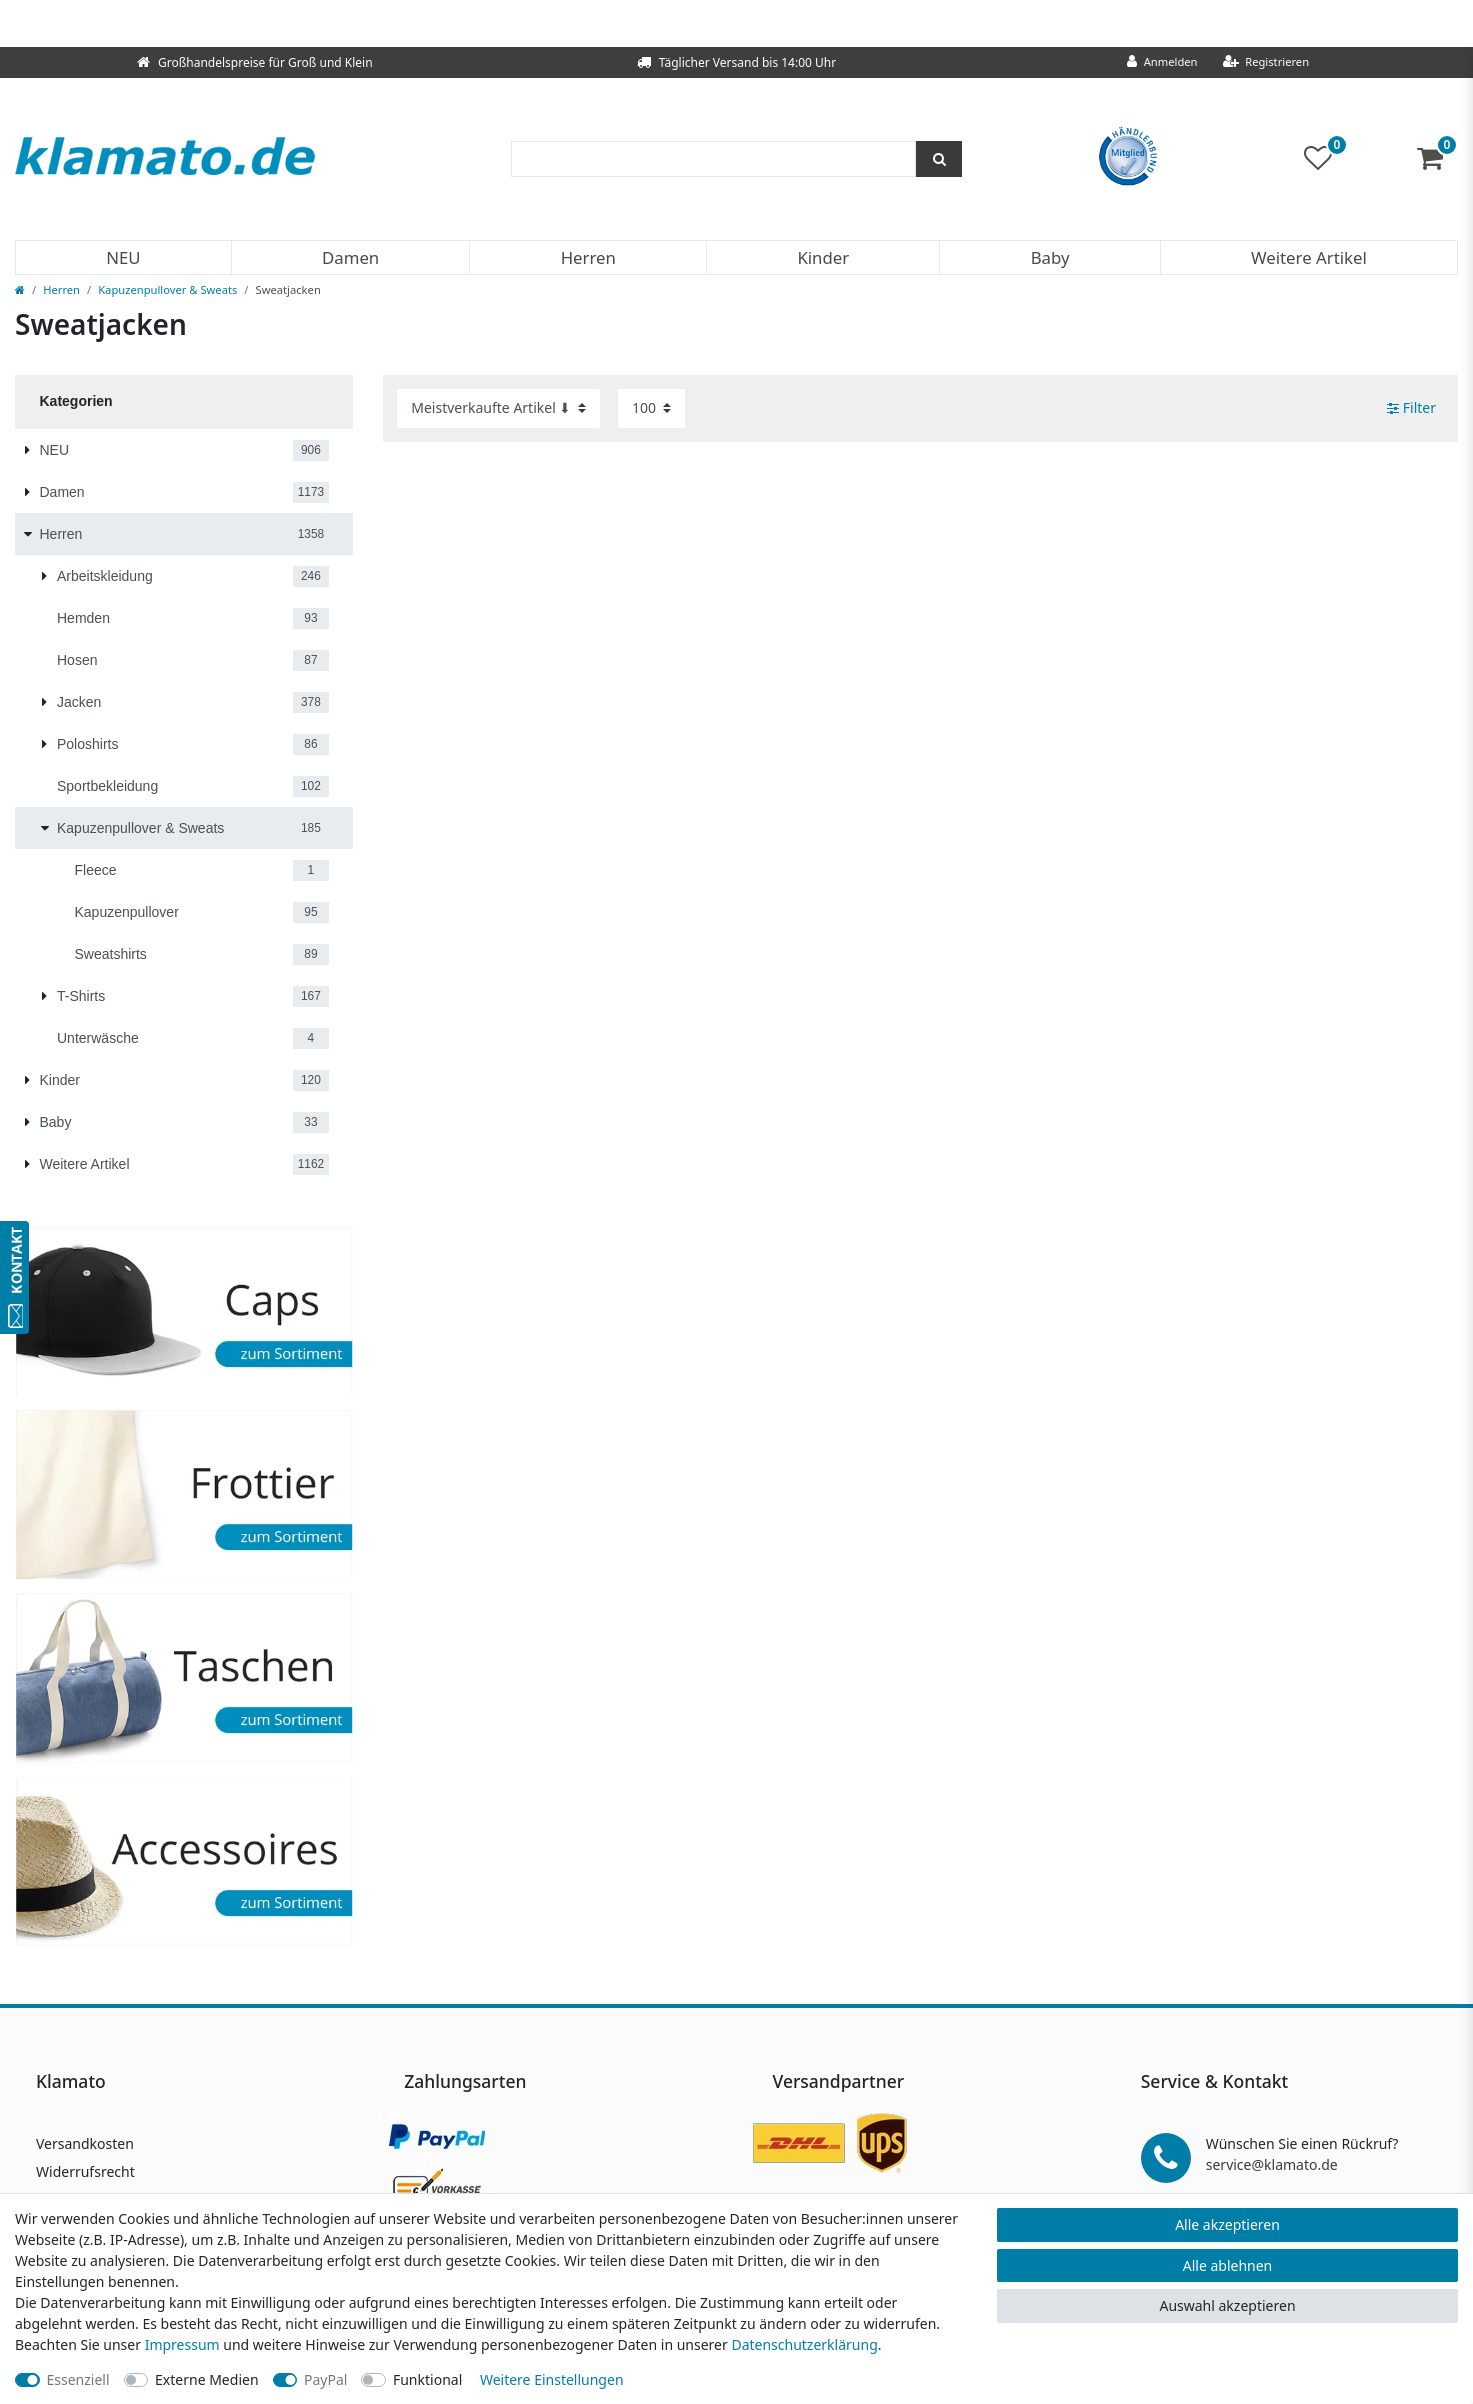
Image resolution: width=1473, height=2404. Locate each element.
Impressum (182, 2344)
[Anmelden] (1162, 62)
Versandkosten (85, 2143)
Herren (588, 257)
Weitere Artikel (1309, 257)
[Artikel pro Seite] (651, 408)
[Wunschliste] (1325, 158)
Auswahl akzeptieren (1227, 2305)
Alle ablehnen (1228, 2265)
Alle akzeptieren (1227, 2224)
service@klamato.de (1272, 2164)
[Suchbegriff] (713, 159)
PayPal (325, 2379)
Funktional (427, 2379)
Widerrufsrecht (85, 2171)
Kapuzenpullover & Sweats (167, 289)
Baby (1050, 257)
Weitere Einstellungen (552, 2379)
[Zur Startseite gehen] (20, 289)
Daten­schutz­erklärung (804, 2344)
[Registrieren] (1266, 62)
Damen (350, 257)
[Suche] (939, 159)
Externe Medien (206, 2379)
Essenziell (78, 2379)
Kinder (823, 257)
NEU (123, 257)
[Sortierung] (498, 408)
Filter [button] (1411, 408)
